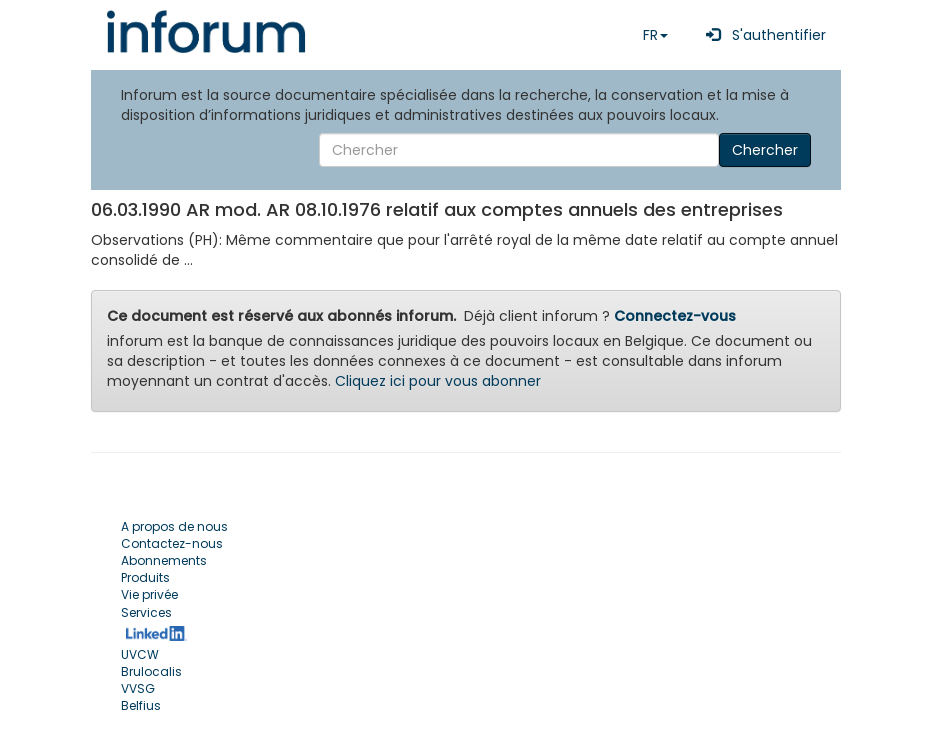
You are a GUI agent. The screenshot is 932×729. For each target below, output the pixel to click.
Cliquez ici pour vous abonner (438, 381)
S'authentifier (762, 35)
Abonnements (164, 560)
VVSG (138, 688)
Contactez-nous (172, 543)
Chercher (765, 150)
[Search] (519, 150)
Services (146, 612)
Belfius (141, 705)
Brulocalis (151, 671)
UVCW (140, 654)
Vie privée (149, 594)
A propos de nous (174, 526)
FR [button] (655, 35)
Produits (145, 577)
